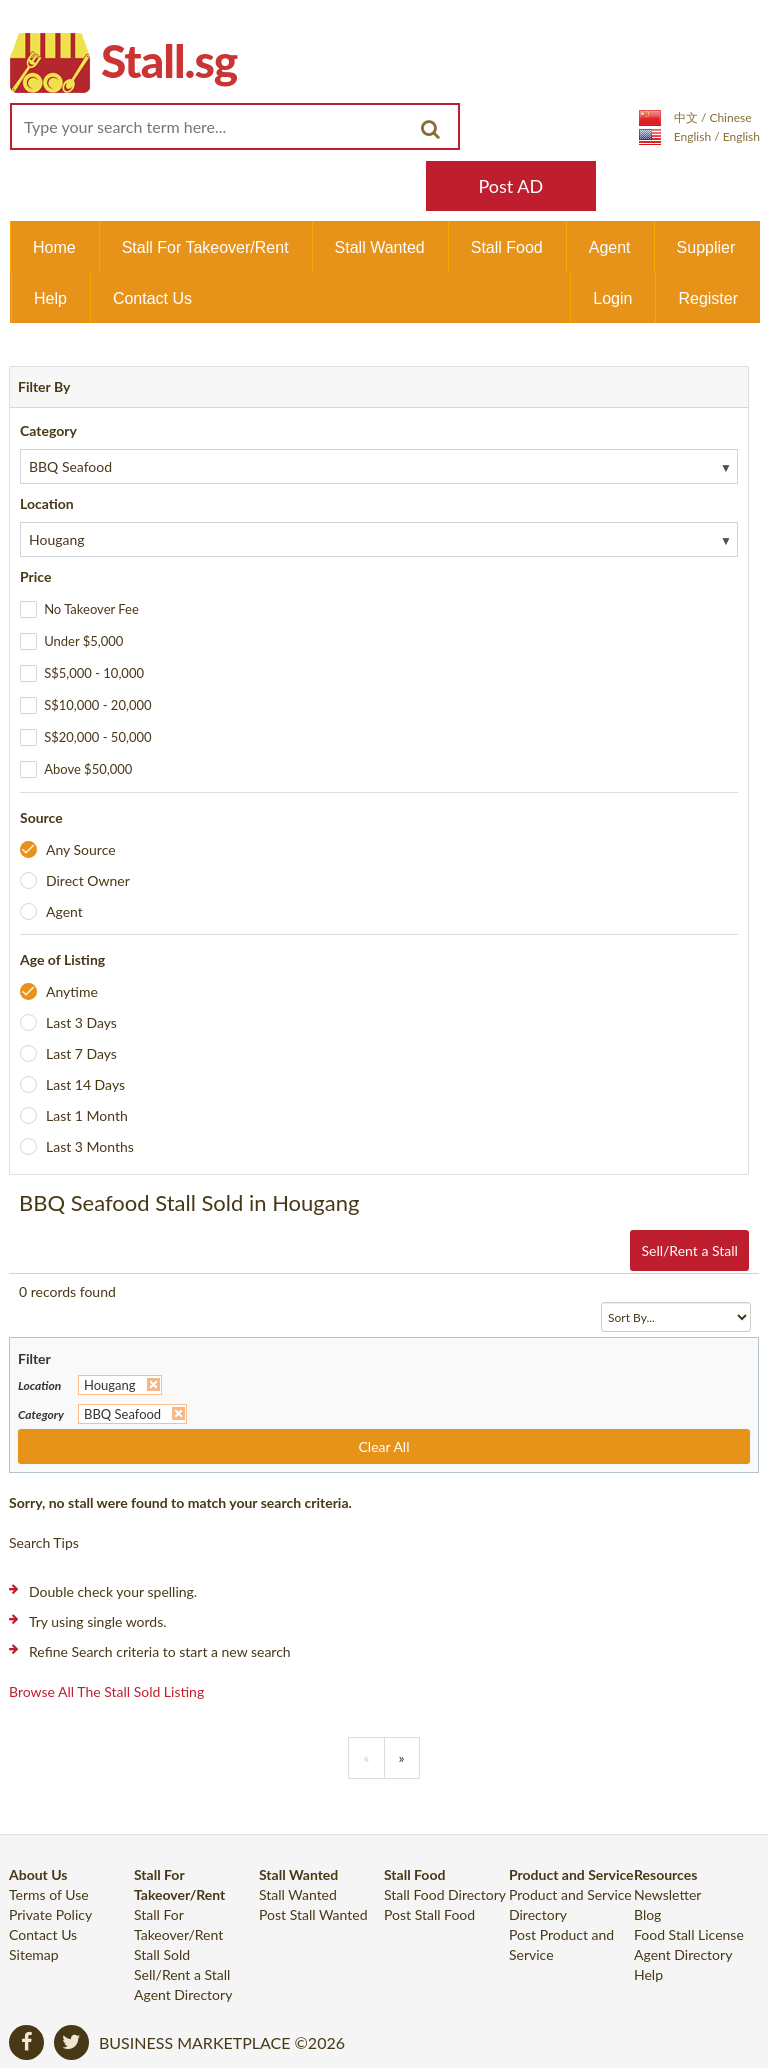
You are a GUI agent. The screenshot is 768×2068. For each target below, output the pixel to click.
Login (612, 298)
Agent (610, 247)
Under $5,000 (83, 641)
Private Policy (50, 1914)
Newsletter (667, 1894)
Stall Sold (162, 1954)
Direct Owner (88, 880)
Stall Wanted (380, 247)
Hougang (110, 1385)
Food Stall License (689, 1934)
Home (54, 247)
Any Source (81, 849)
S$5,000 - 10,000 (94, 673)
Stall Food (507, 247)
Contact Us (152, 298)
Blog (647, 1914)
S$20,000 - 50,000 (97, 737)
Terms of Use (49, 1894)
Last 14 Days (85, 1084)
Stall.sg (169, 60)
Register (708, 298)
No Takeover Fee (91, 609)
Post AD (510, 186)
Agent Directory (183, 1994)
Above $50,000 (88, 769)
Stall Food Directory (445, 1894)
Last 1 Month (87, 1115)
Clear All (384, 1446)
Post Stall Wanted (313, 1914)
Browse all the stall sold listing (106, 1691)
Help (50, 298)
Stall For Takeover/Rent (205, 247)
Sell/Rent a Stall (689, 1250)
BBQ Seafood (122, 1414)
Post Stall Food (429, 1914)
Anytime (72, 991)
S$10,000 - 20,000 (97, 705)
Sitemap (34, 1954)
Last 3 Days (81, 1022)
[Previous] (366, 1758)
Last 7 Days (81, 1053)
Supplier (706, 247)
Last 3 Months (90, 1146)
